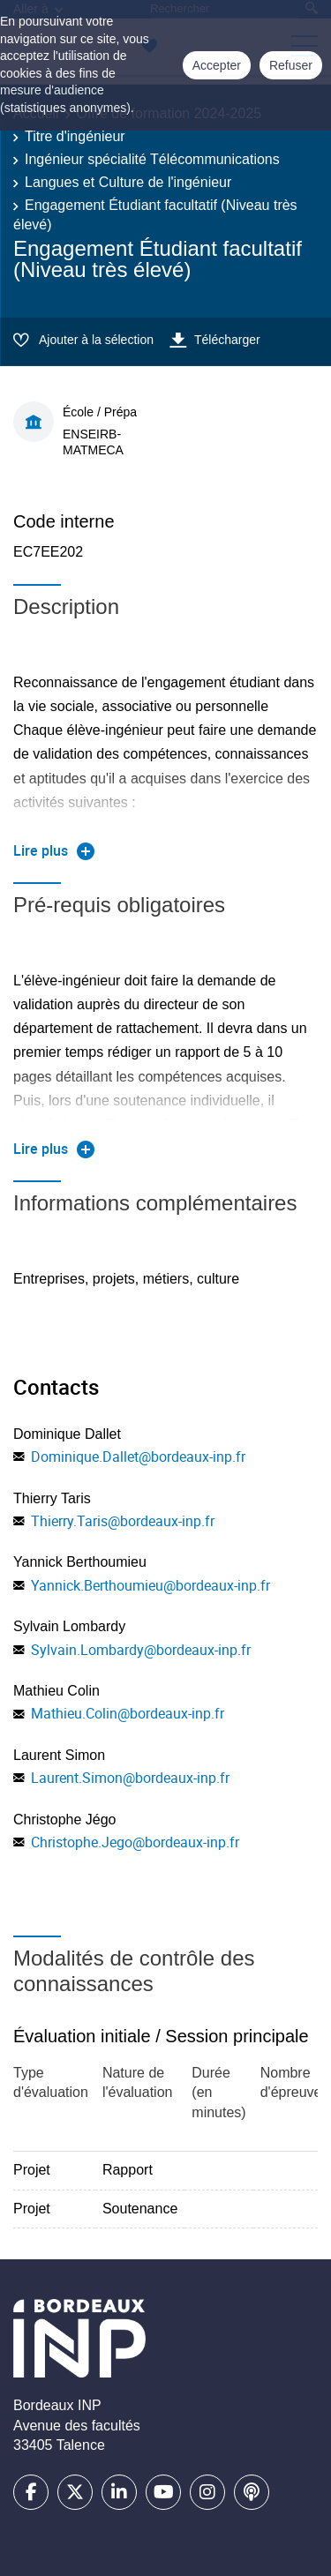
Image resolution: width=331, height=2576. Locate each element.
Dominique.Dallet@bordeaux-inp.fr (138, 1456)
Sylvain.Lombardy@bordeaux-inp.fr (141, 1649)
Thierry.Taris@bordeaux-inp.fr (122, 1521)
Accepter (216, 65)
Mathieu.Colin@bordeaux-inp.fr (127, 1713)
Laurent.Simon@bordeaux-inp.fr (130, 1777)
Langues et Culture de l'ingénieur (128, 182)
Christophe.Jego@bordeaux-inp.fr (135, 1842)
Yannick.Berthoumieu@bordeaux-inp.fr (150, 1585)
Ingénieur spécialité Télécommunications (152, 159)
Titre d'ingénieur (75, 136)
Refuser (290, 65)
